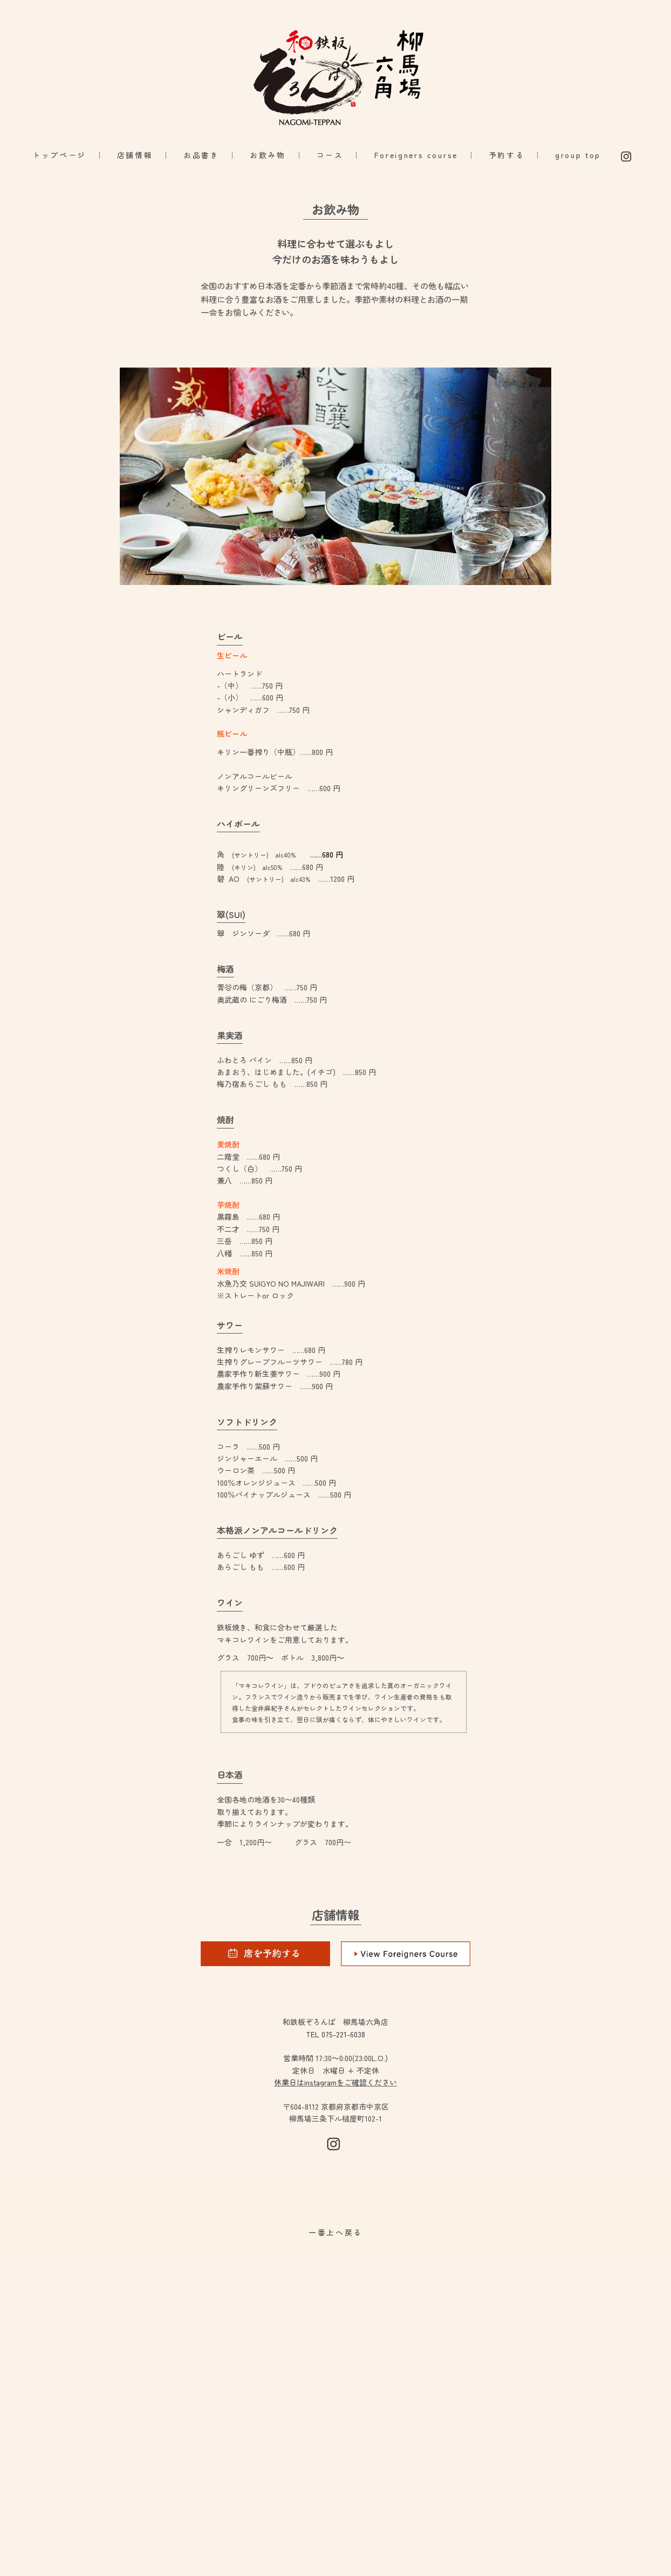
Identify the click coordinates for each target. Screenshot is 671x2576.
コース (330, 154)
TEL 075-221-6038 (335, 2034)
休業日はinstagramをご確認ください (335, 2082)
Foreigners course (416, 154)
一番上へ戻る (335, 2232)
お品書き (201, 154)
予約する (507, 154)
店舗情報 (135, 154)
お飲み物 (268, 154)
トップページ (59, 154)
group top (580, 154)
